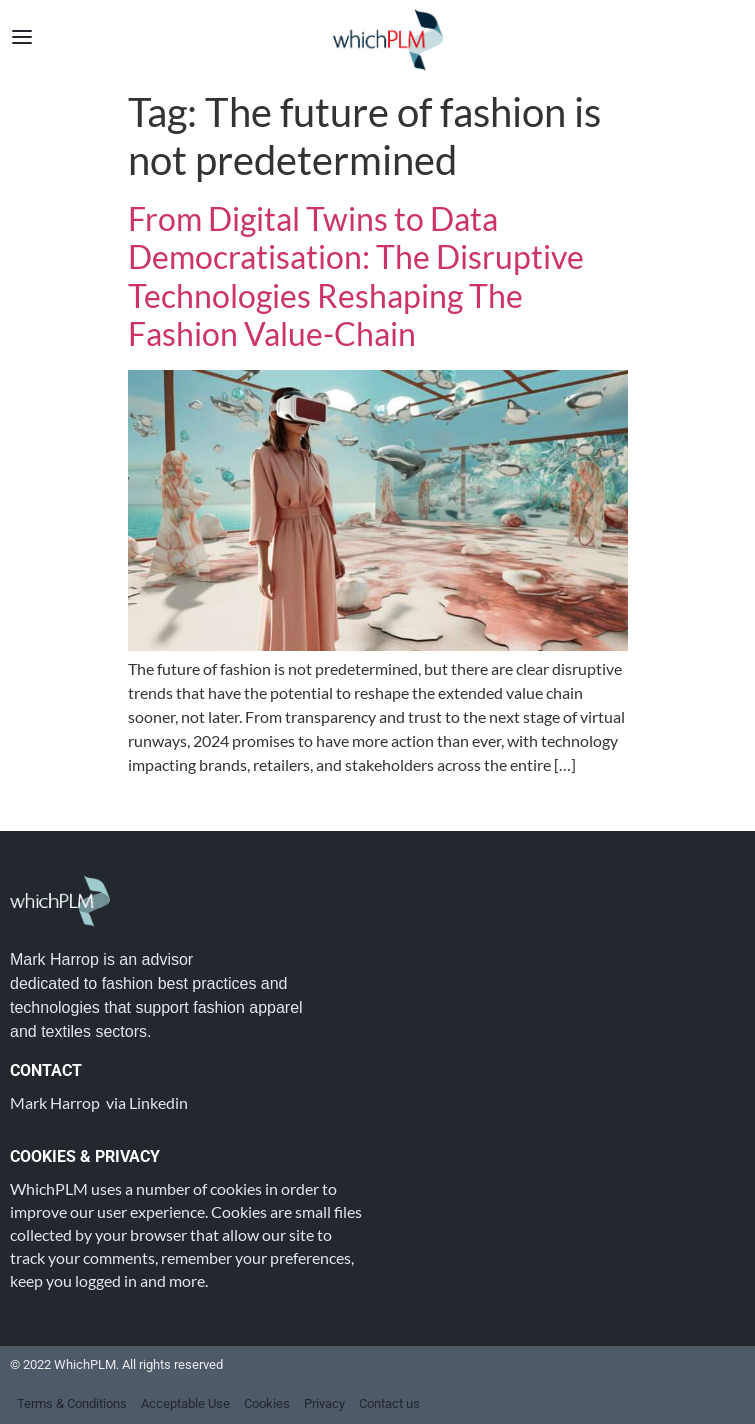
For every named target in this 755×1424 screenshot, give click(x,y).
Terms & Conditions (72, 1403)
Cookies (267, 1403)
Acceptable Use (185, 1403)
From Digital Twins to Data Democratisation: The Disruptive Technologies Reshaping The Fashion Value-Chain (356, 276)
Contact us (389, 1403)
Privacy (324, 1403)
